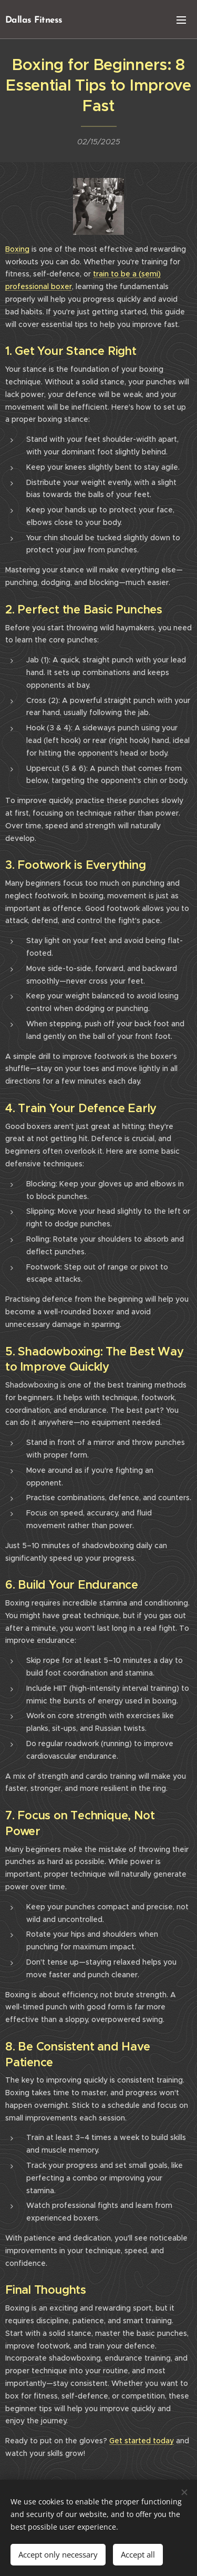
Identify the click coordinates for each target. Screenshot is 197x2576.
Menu (181, 20)
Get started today (141, 2440)
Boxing (17, 249)
